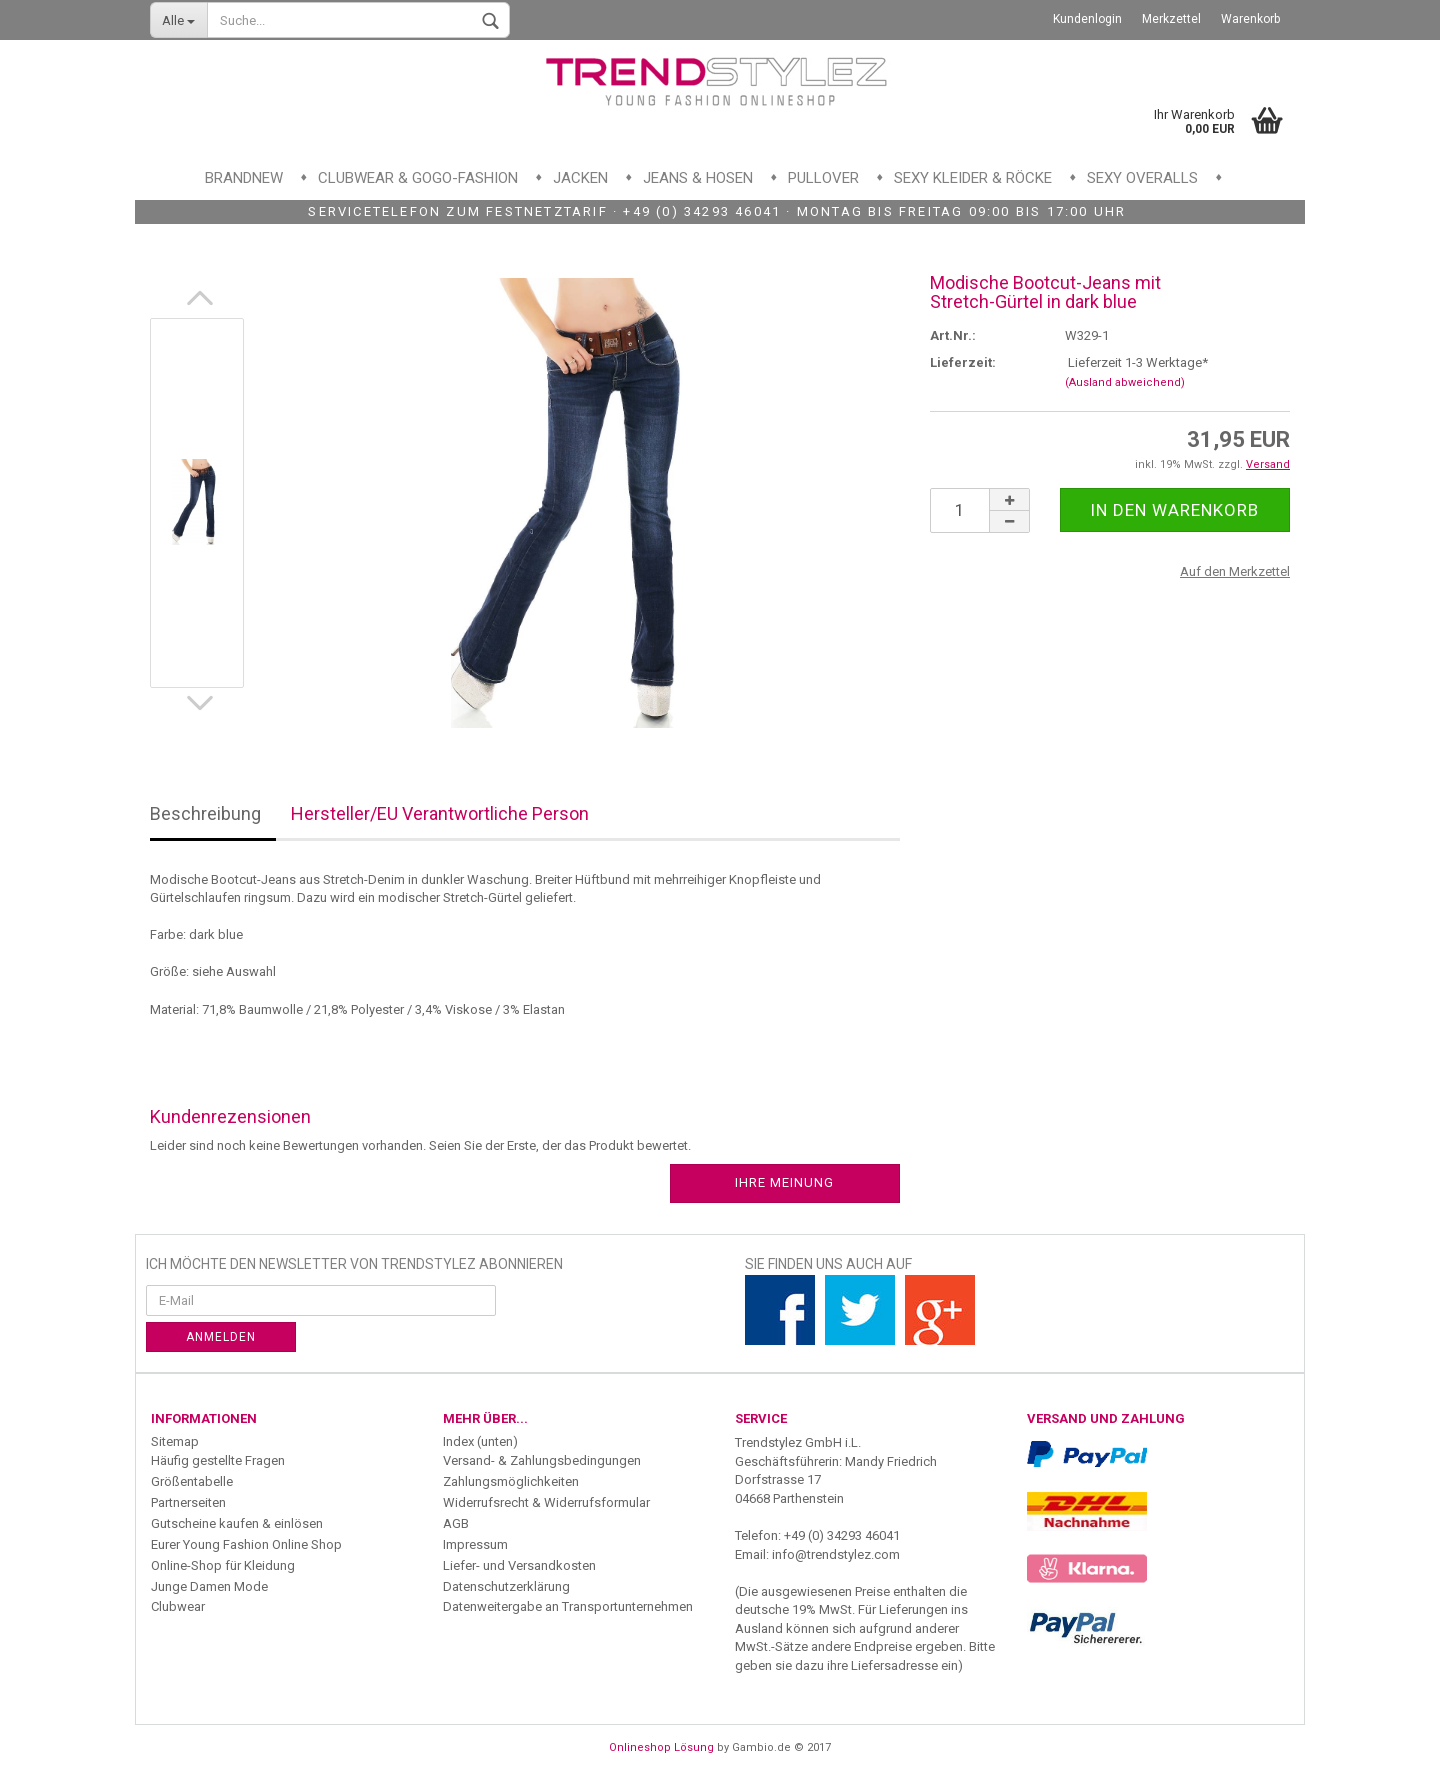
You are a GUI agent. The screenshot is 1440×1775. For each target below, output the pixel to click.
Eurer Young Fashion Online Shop (246, 1544)
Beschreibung (205, 813)
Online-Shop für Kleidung (223, 1565)
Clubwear (178, 1606)
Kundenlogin (1087, 19)
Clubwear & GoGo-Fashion (418, 178)
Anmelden (221, 1337)
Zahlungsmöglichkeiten (511, 1481)
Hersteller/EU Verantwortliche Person (440, 813)
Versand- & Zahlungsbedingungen (542, 1460)
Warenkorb (1250, 19)
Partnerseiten (188, 1502)
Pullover (823, 178)
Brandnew (244, 178)
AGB (456, 1523)
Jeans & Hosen (698, 178)
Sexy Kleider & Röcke (973, 178)
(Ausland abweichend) (1125, 382)
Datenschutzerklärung (506, 1586)
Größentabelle (192, 1481)
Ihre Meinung (784, 1182)
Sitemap (175, 1441)
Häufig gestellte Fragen (218, 1460)
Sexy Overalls (1142, 178)
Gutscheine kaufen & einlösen (237, 1523)
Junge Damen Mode (209, 1586)
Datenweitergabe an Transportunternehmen (568, 1606)
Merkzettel (1171, 19)
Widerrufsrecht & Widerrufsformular (546, 1502)
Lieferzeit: (963, 362)
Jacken (580, 178)
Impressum (475, 1544)
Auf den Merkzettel (1235, 571)
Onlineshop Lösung (661, 1747)
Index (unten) (480, 1441)
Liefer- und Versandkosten (519, 1565)
